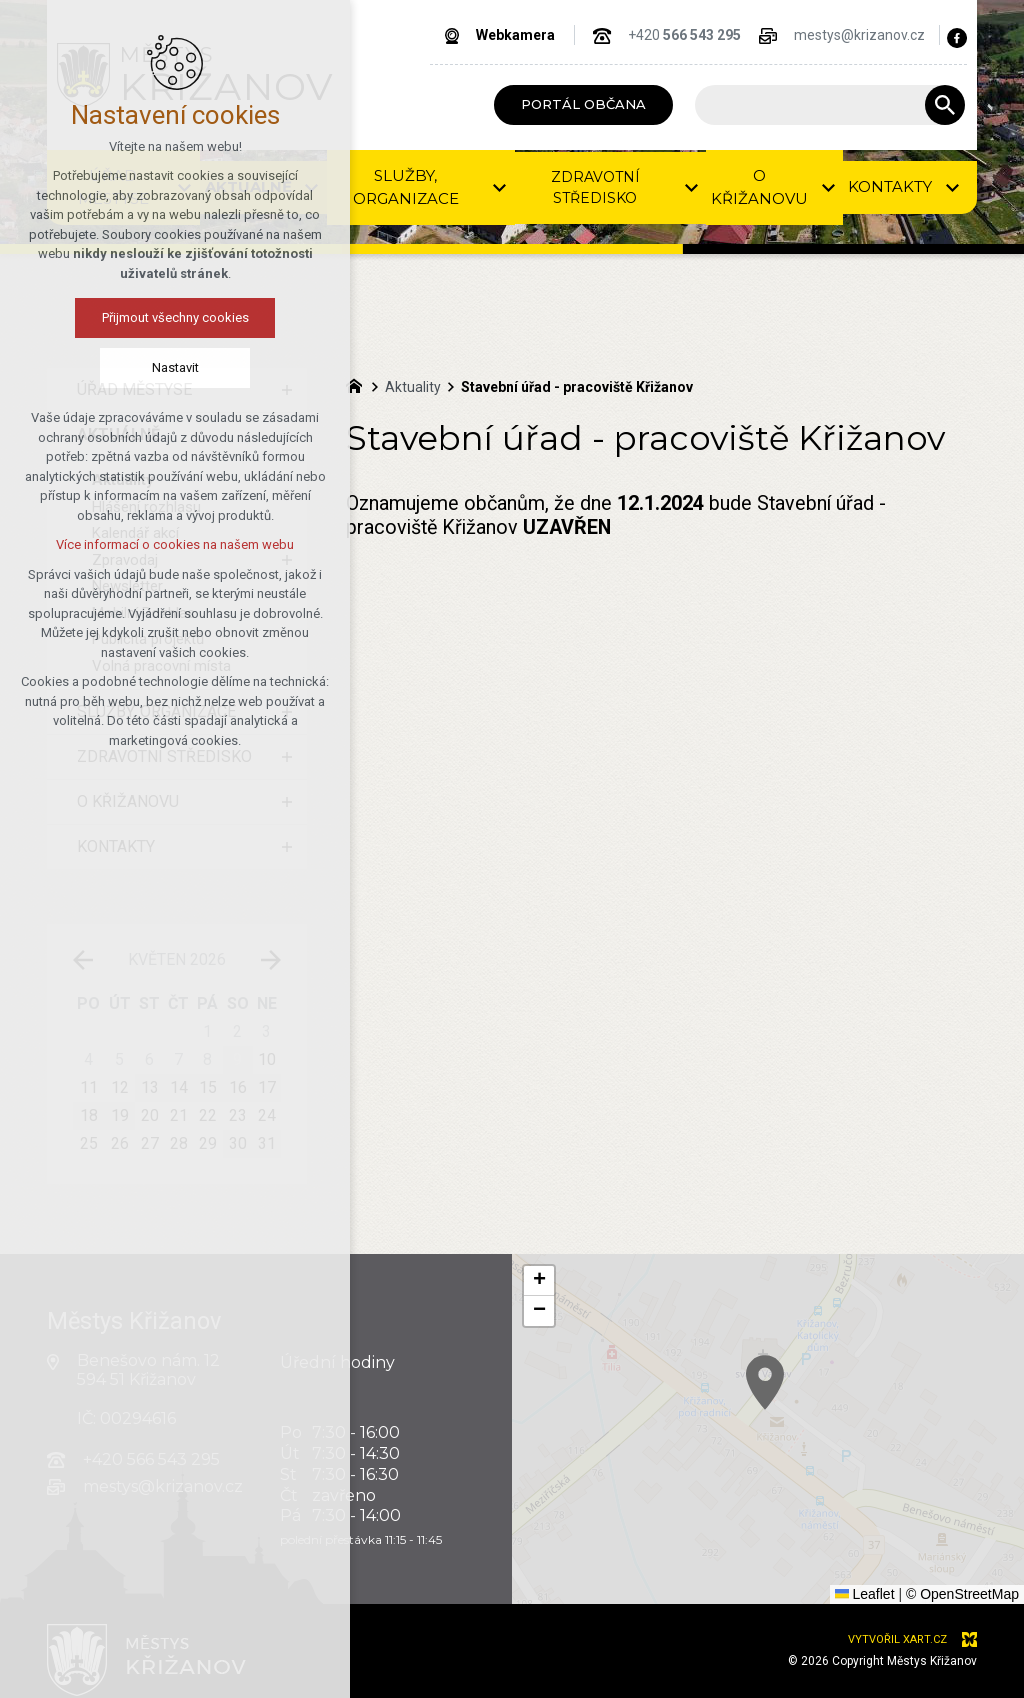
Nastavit (115, 367)
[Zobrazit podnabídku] (312, 187)
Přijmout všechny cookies (115, 317)
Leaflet (865, 1594)
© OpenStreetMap (962, 1594)
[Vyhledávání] (945, 105)
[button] (830, 1422)
